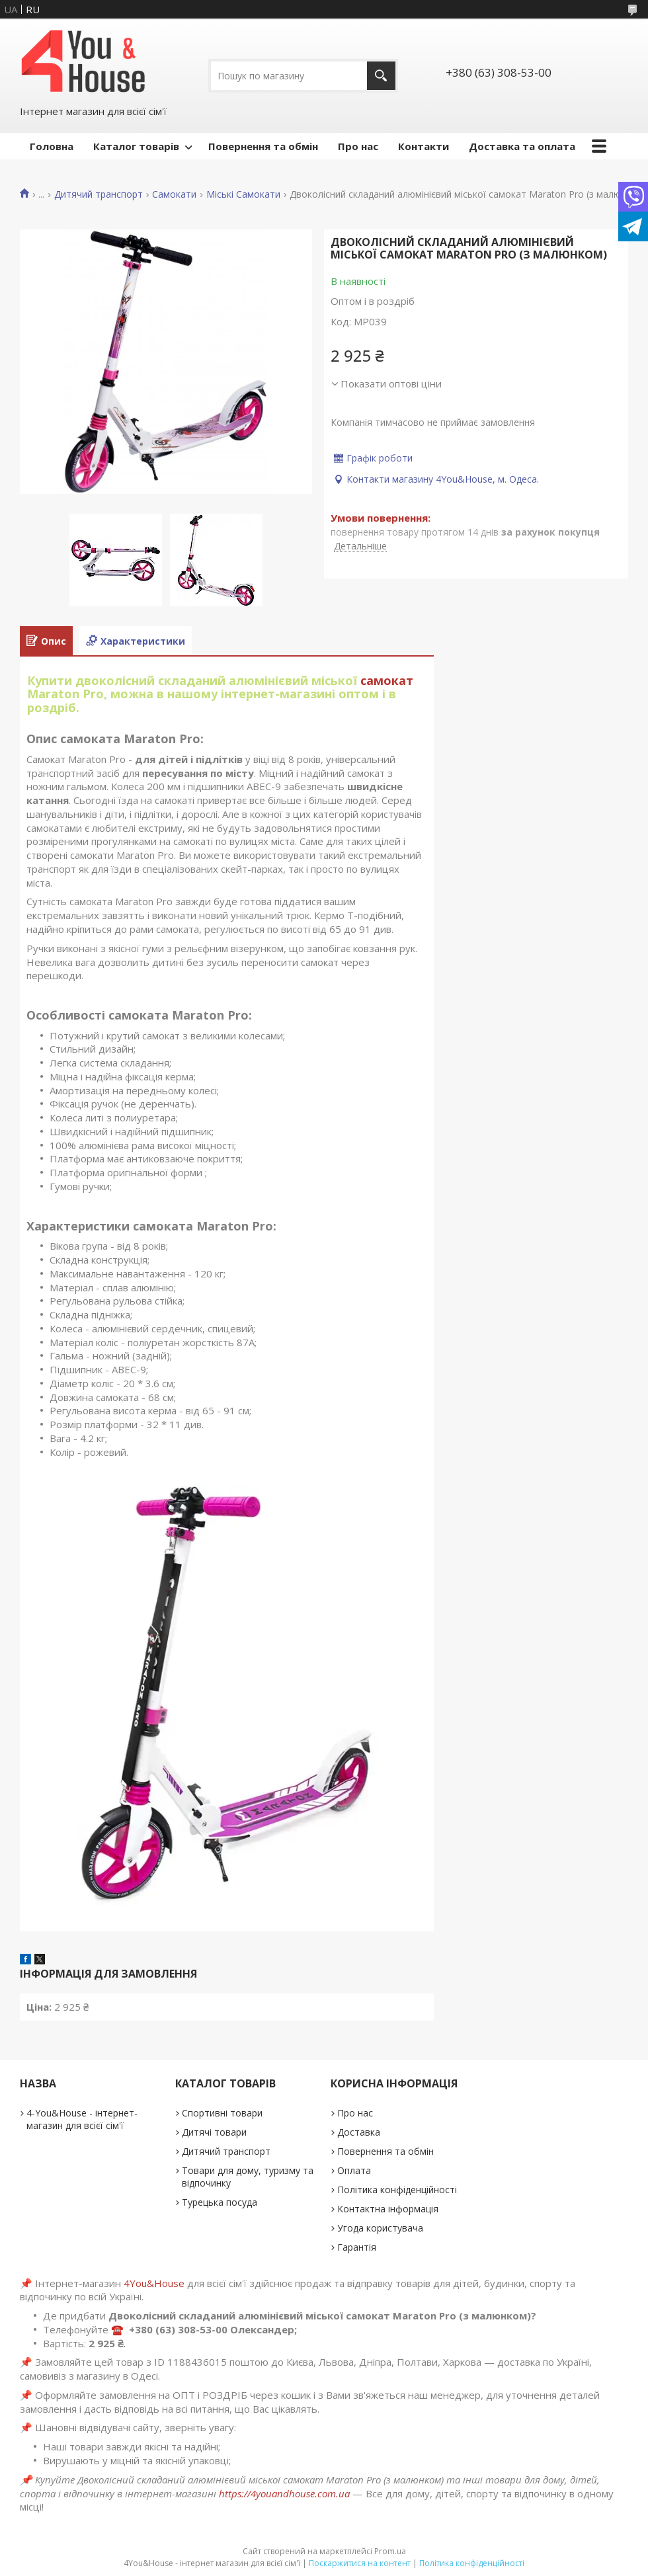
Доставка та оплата (522, 146)
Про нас (358, 146)
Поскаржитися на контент (360, 2563)
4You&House (154, 2283)
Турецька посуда (219, 2202)
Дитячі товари (214, 2132)
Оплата (354, 2170)
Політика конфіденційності (397, 2189)
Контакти (423, 146)
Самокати (174, 194)
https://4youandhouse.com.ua (284, 2493)
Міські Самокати (243, 194)
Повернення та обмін (263, 146)
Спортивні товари (222, 2113)
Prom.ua (390, 2551)
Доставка (358, 2132)
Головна (51, 146)
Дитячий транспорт (98, 194)
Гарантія (356, 2247)
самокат (386, 680)
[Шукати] (381, 75)
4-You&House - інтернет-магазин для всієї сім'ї (82, 2119)
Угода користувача (380, 2228)
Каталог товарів (136, 146)
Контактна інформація (387, 2208)
